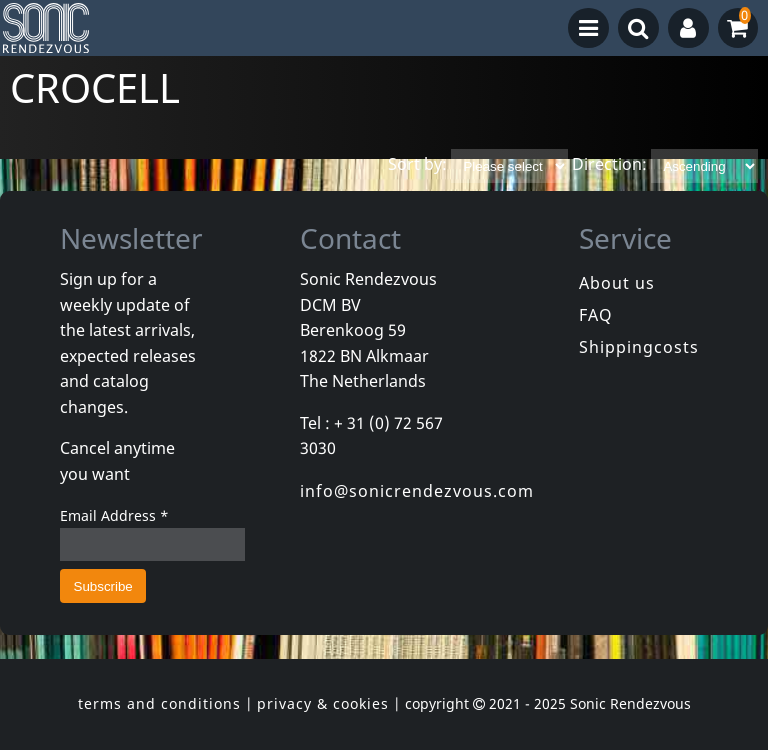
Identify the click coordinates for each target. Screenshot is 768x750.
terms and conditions (159, 703)
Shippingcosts (639, 347)
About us (617, 283)
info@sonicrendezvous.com (417, 491)
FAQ (596, 315)
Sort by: (417, 165)
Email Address (114, 515)
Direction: (609, 165)
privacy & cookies (323, 703)
